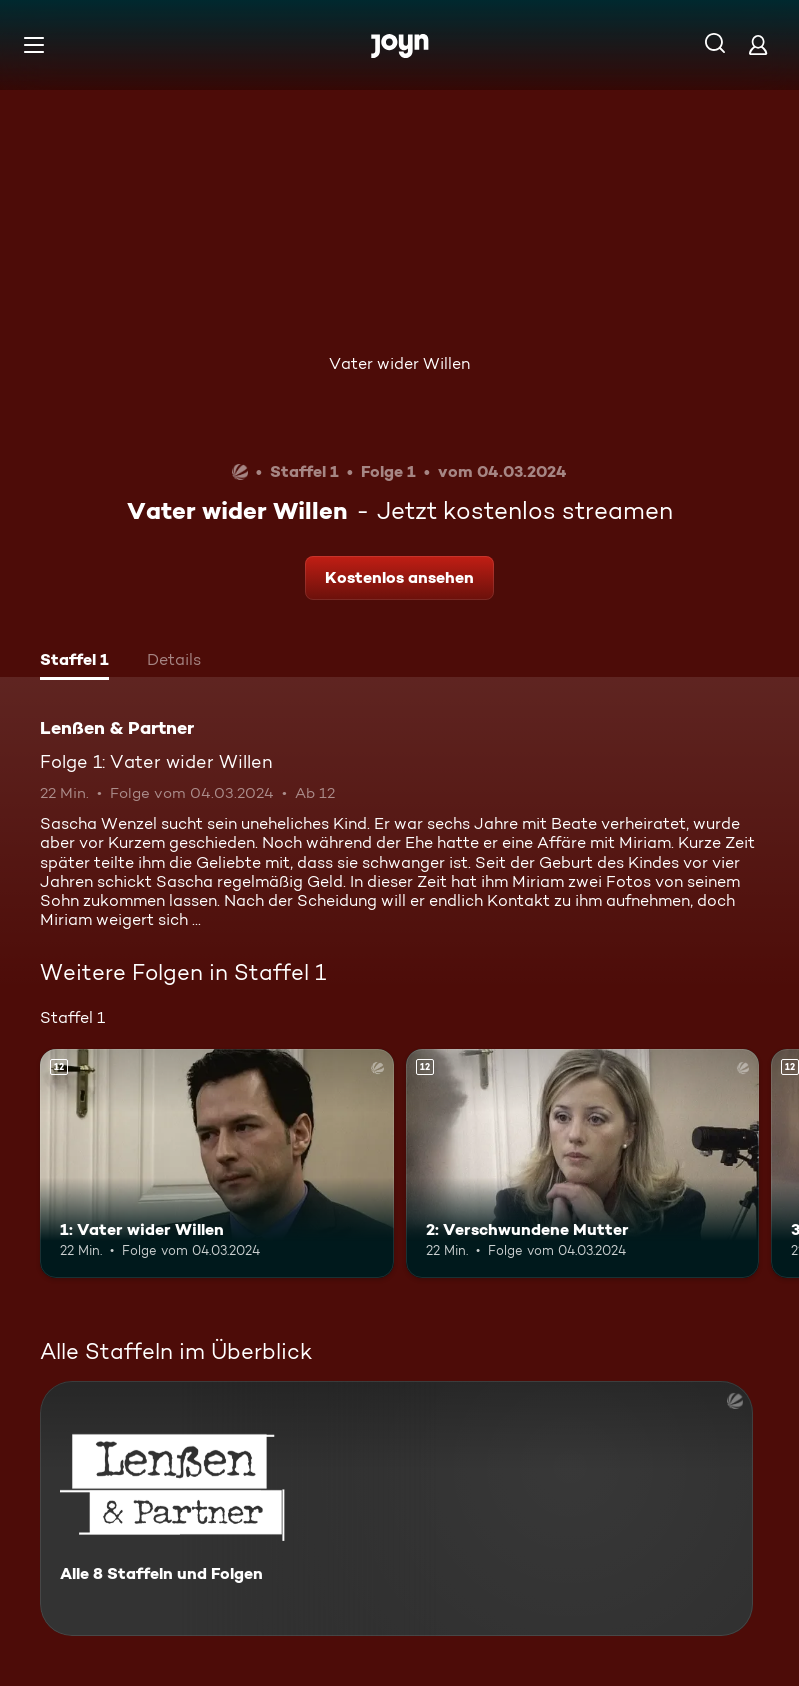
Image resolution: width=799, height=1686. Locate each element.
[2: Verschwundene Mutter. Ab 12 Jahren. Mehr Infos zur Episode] (583, 1164)
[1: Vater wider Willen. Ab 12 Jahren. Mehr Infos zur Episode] (217, 1164)
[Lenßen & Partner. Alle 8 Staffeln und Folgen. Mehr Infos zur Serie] (396, 1508)
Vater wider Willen (399, 363)
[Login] (758, 44)
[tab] (74, 662)
